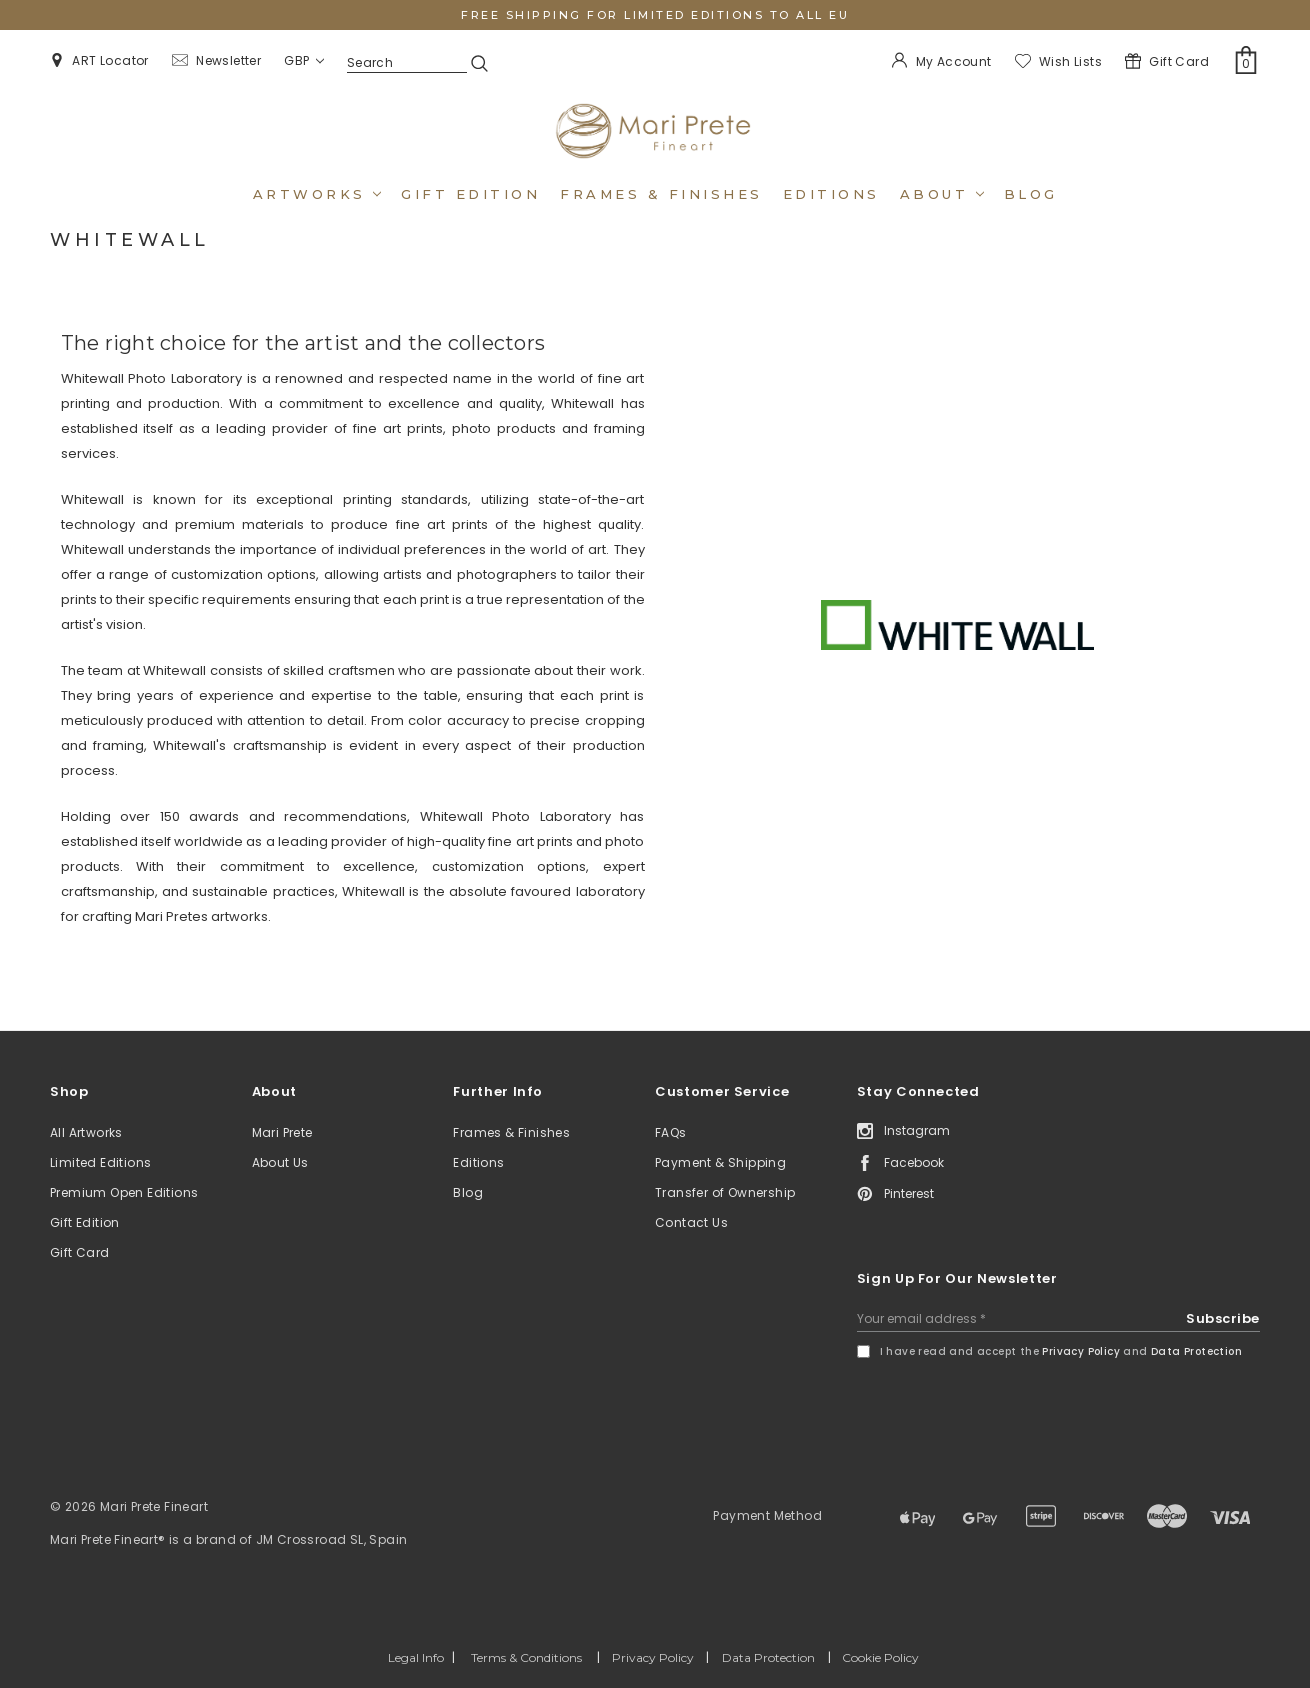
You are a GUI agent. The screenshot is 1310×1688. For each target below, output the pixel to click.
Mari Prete (282, 1132)
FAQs (671, 1132)
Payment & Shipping (720, 1162)
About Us (280, 1162)
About (942, 194)
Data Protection (1196, 1351)
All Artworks (86, 1132)
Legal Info (416, 1657)
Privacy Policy (1081, 1351)
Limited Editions (100, 1162)
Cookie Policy (880, 1657)
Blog (1031, 194)
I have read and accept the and (1061, 1351)
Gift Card (80, 1252)
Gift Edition (85, 1222)
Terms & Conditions (526, 1657)
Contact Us (691, 1222)
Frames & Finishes (661, 194)
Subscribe (1223, 1318)
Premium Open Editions (124, 1192)
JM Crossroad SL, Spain (332, 1539)
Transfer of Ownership (725, 1192)
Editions (831, 194)
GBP (304, 60)
